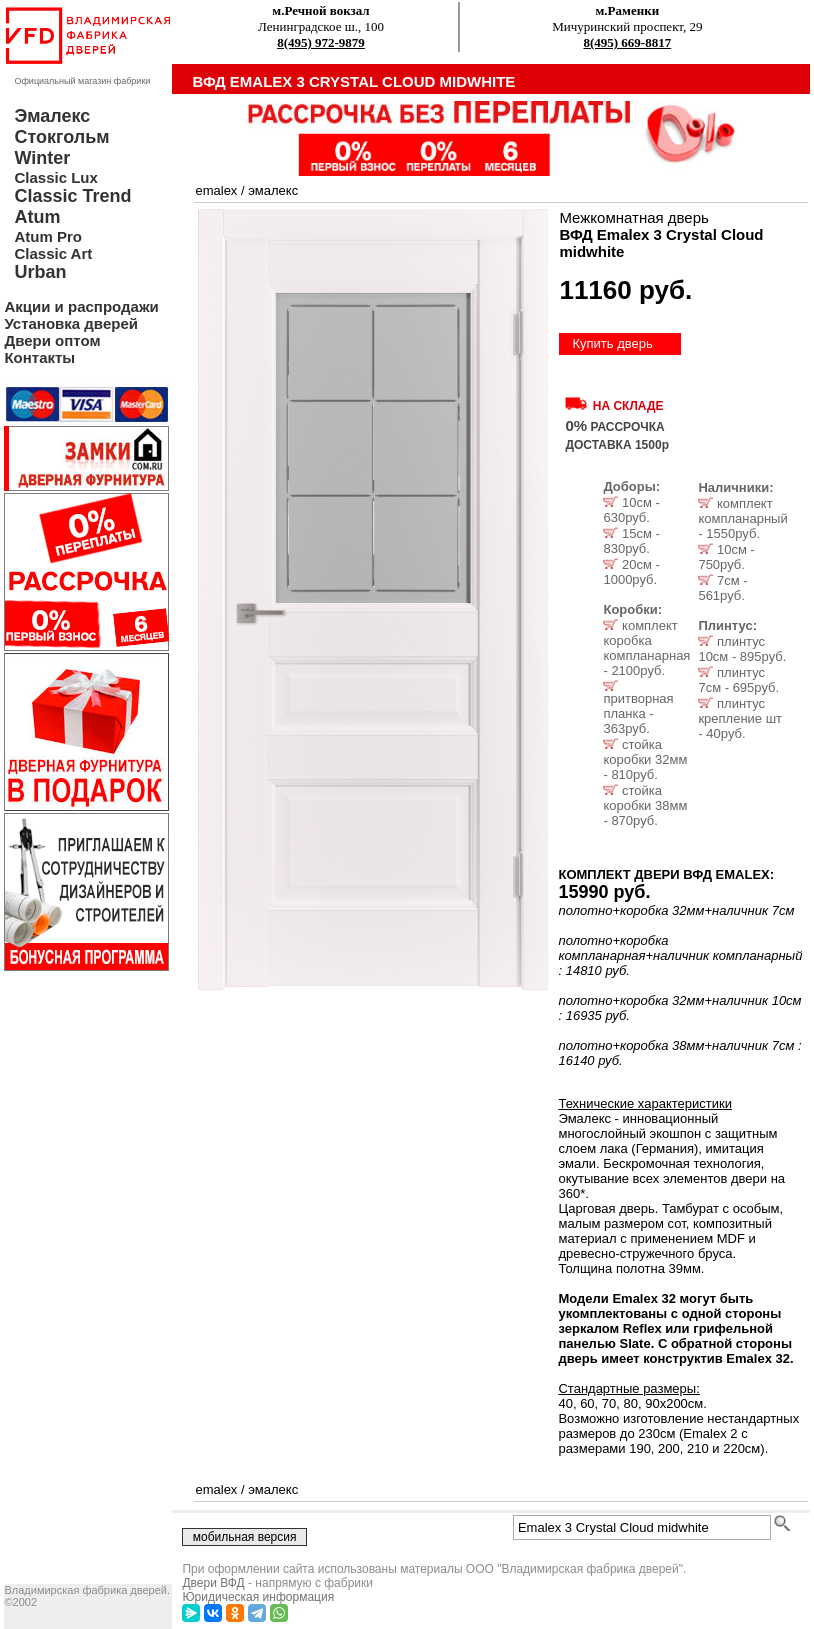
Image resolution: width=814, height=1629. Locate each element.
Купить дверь (612, 343)
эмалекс (273, 190)
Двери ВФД (213, 1583)
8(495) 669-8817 (627, 42)
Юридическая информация (258, 1597)
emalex (216, 190)
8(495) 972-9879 (321, 42)
